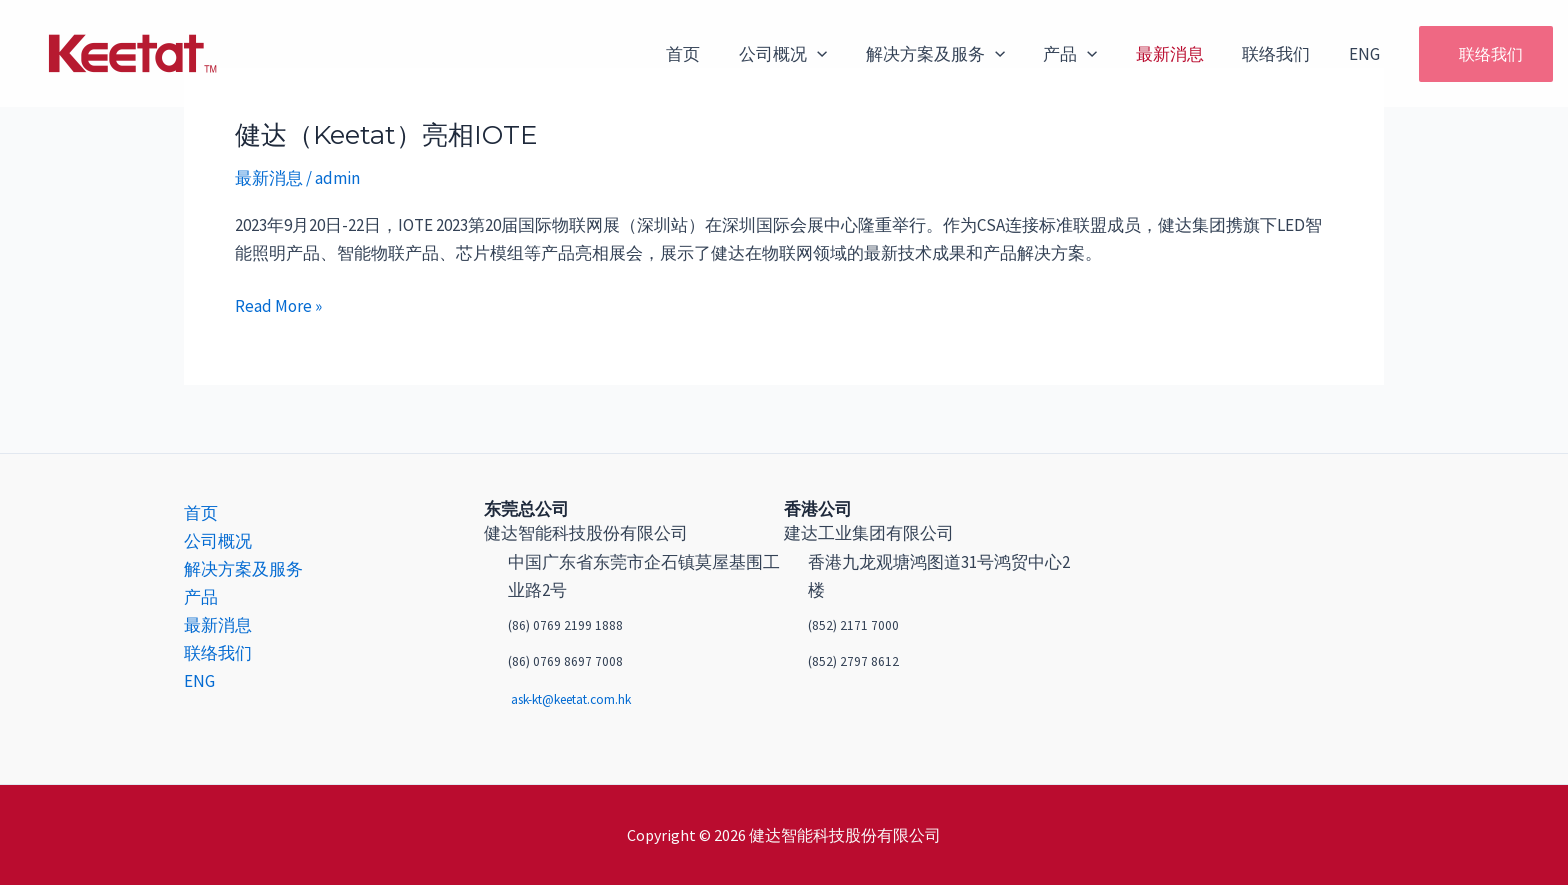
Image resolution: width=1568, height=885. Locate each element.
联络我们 (1283, 54)
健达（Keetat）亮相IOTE (386, 135)
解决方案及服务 (955, 54)
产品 (1086, 54)
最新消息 (1181, 54)
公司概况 (807, 54)
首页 (712, 54)
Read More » (278, 304)
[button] (1476, 54)
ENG (1366, 54)
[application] (841, 54)
